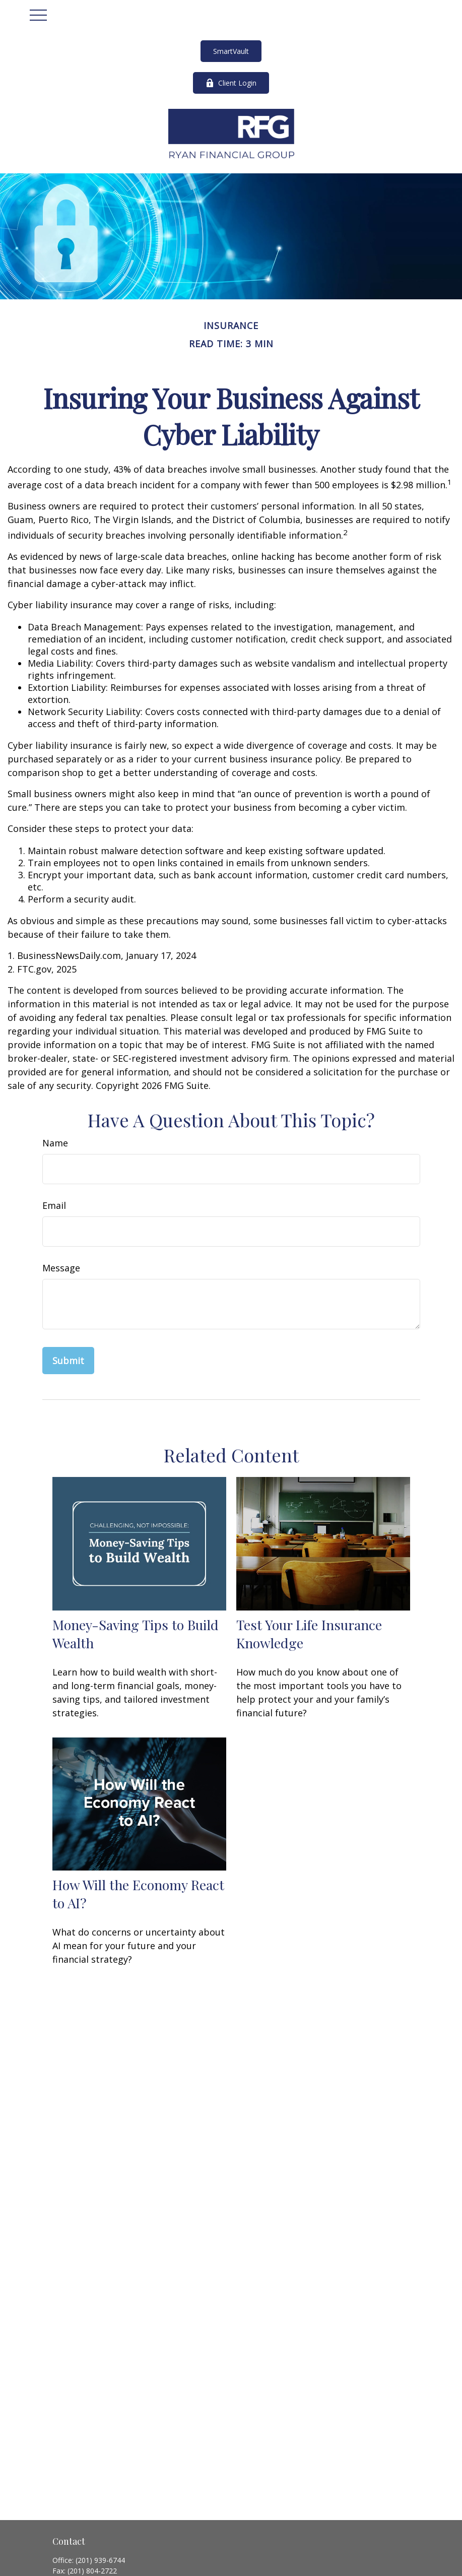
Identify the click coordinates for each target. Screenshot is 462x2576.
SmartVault (231, 51)
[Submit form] (68, 1360)
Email (54, 1205)
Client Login (231, 83)
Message (61, 1268)
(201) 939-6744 (100, 2560)
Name (55, 1143)
